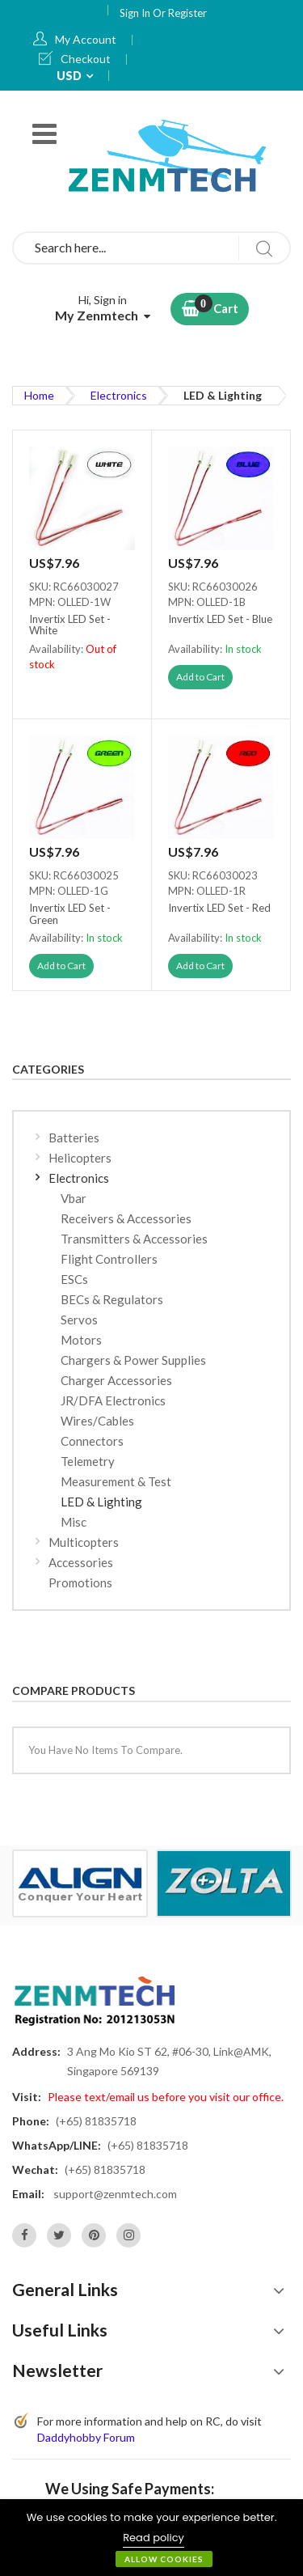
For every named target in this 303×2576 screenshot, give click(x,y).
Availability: (57, 648)
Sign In (136, 12)
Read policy (153, 2537)
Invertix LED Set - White (70, 625)
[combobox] (151, 248)
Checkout (86, 59)
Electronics (118, 395)
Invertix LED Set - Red (219, 908)
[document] (151, 2537)
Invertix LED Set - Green (70, 914)
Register (187, 12)
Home (39, 395)
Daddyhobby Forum (86, 2437)
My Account (85, 39)
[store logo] (170, 155)
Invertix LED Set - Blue (220, 619)
